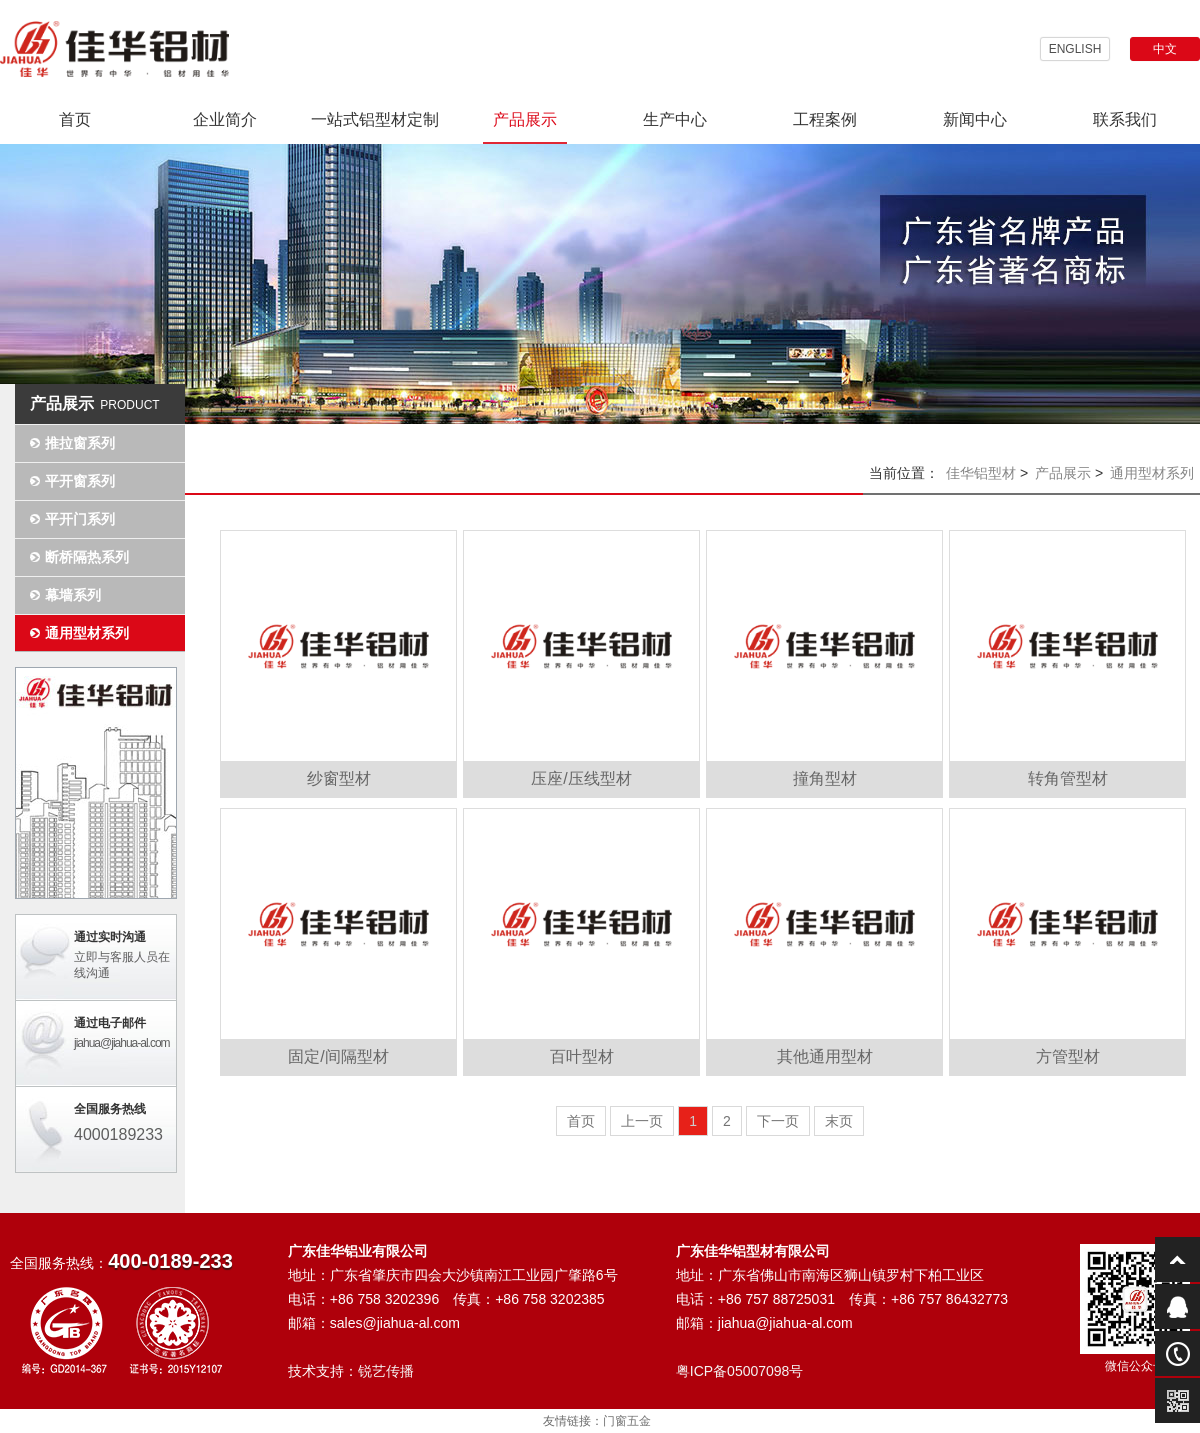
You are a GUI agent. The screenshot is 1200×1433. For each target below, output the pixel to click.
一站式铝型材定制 (375, 119)
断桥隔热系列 (87, 557)
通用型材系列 (87, 633)
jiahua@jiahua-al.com (122, 1043)
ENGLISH (1075, 49)
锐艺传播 (386, 1371)
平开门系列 (80, 519)
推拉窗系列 (80, 443)
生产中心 (675, 119)
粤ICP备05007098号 (740, 1371)
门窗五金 (627, 1421)
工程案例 (825, 119)
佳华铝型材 (981, 473)
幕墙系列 (73, 595)
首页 (75, 119)
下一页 (778, 1121)
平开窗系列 (80, 481)
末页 (839, 1121)
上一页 (642, 1121)
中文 (1165, 49)
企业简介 (225, 119)
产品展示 (525, 119)
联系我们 (1125, 119)
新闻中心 (975, 119)
